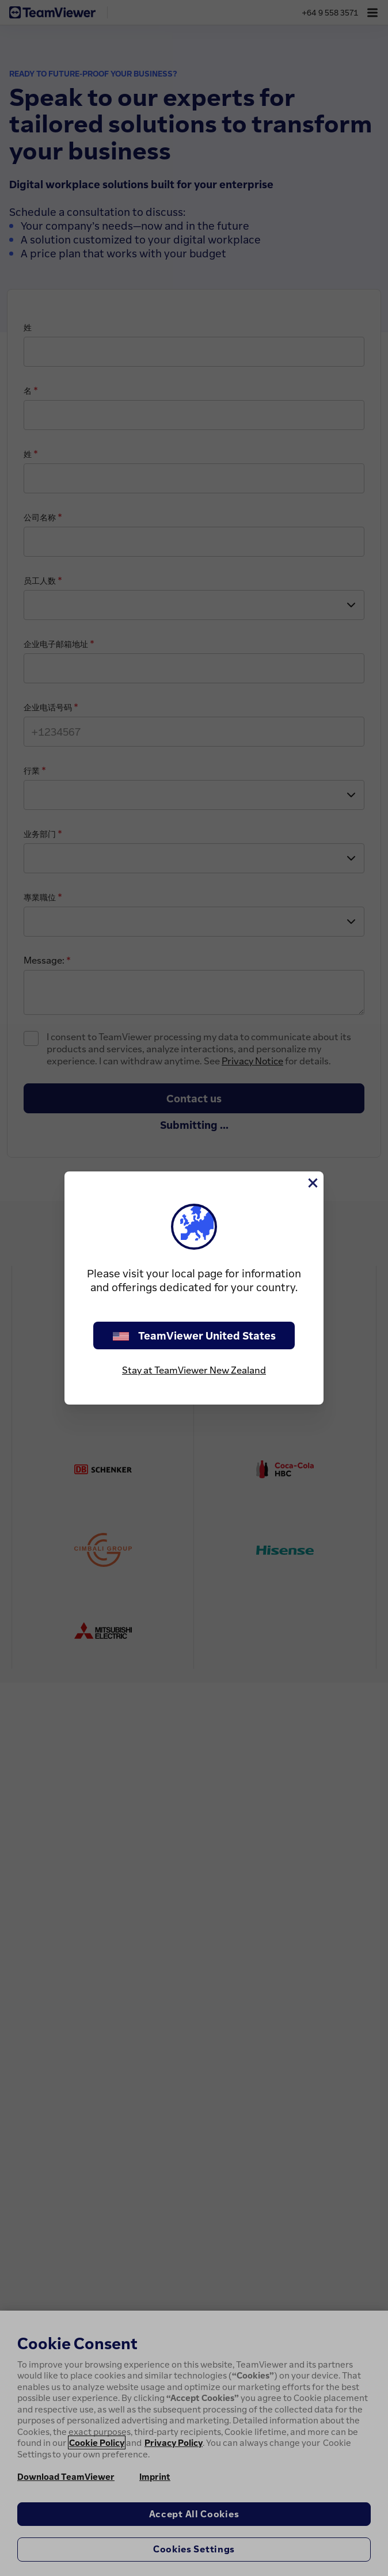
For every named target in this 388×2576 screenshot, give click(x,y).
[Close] (312, 1182)
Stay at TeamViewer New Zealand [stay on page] (194, 1370)
